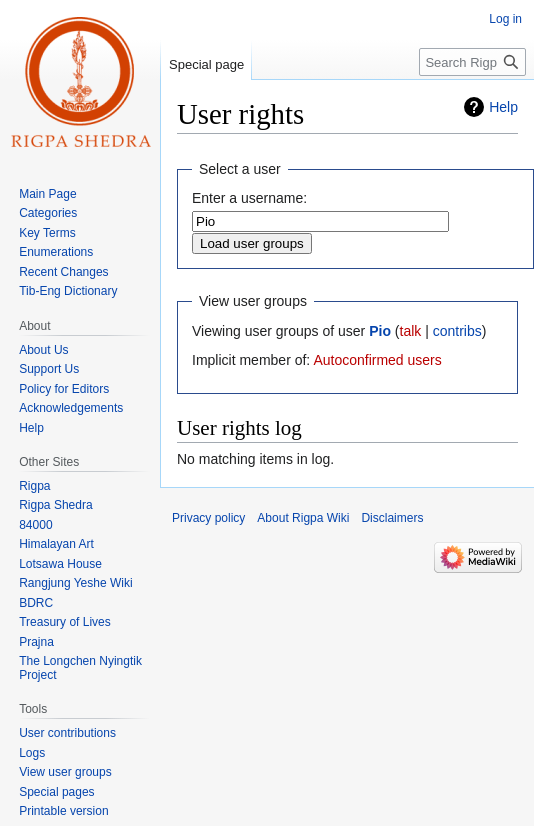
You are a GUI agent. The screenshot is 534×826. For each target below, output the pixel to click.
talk (411, 331)
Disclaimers (392, 518)
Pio (380, 331)
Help (503, 107)
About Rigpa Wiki (303, 518)
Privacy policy (208, 518)
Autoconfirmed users (377, 360)
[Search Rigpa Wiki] (472, 62)
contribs (457, 331)
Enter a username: (249, 198)
